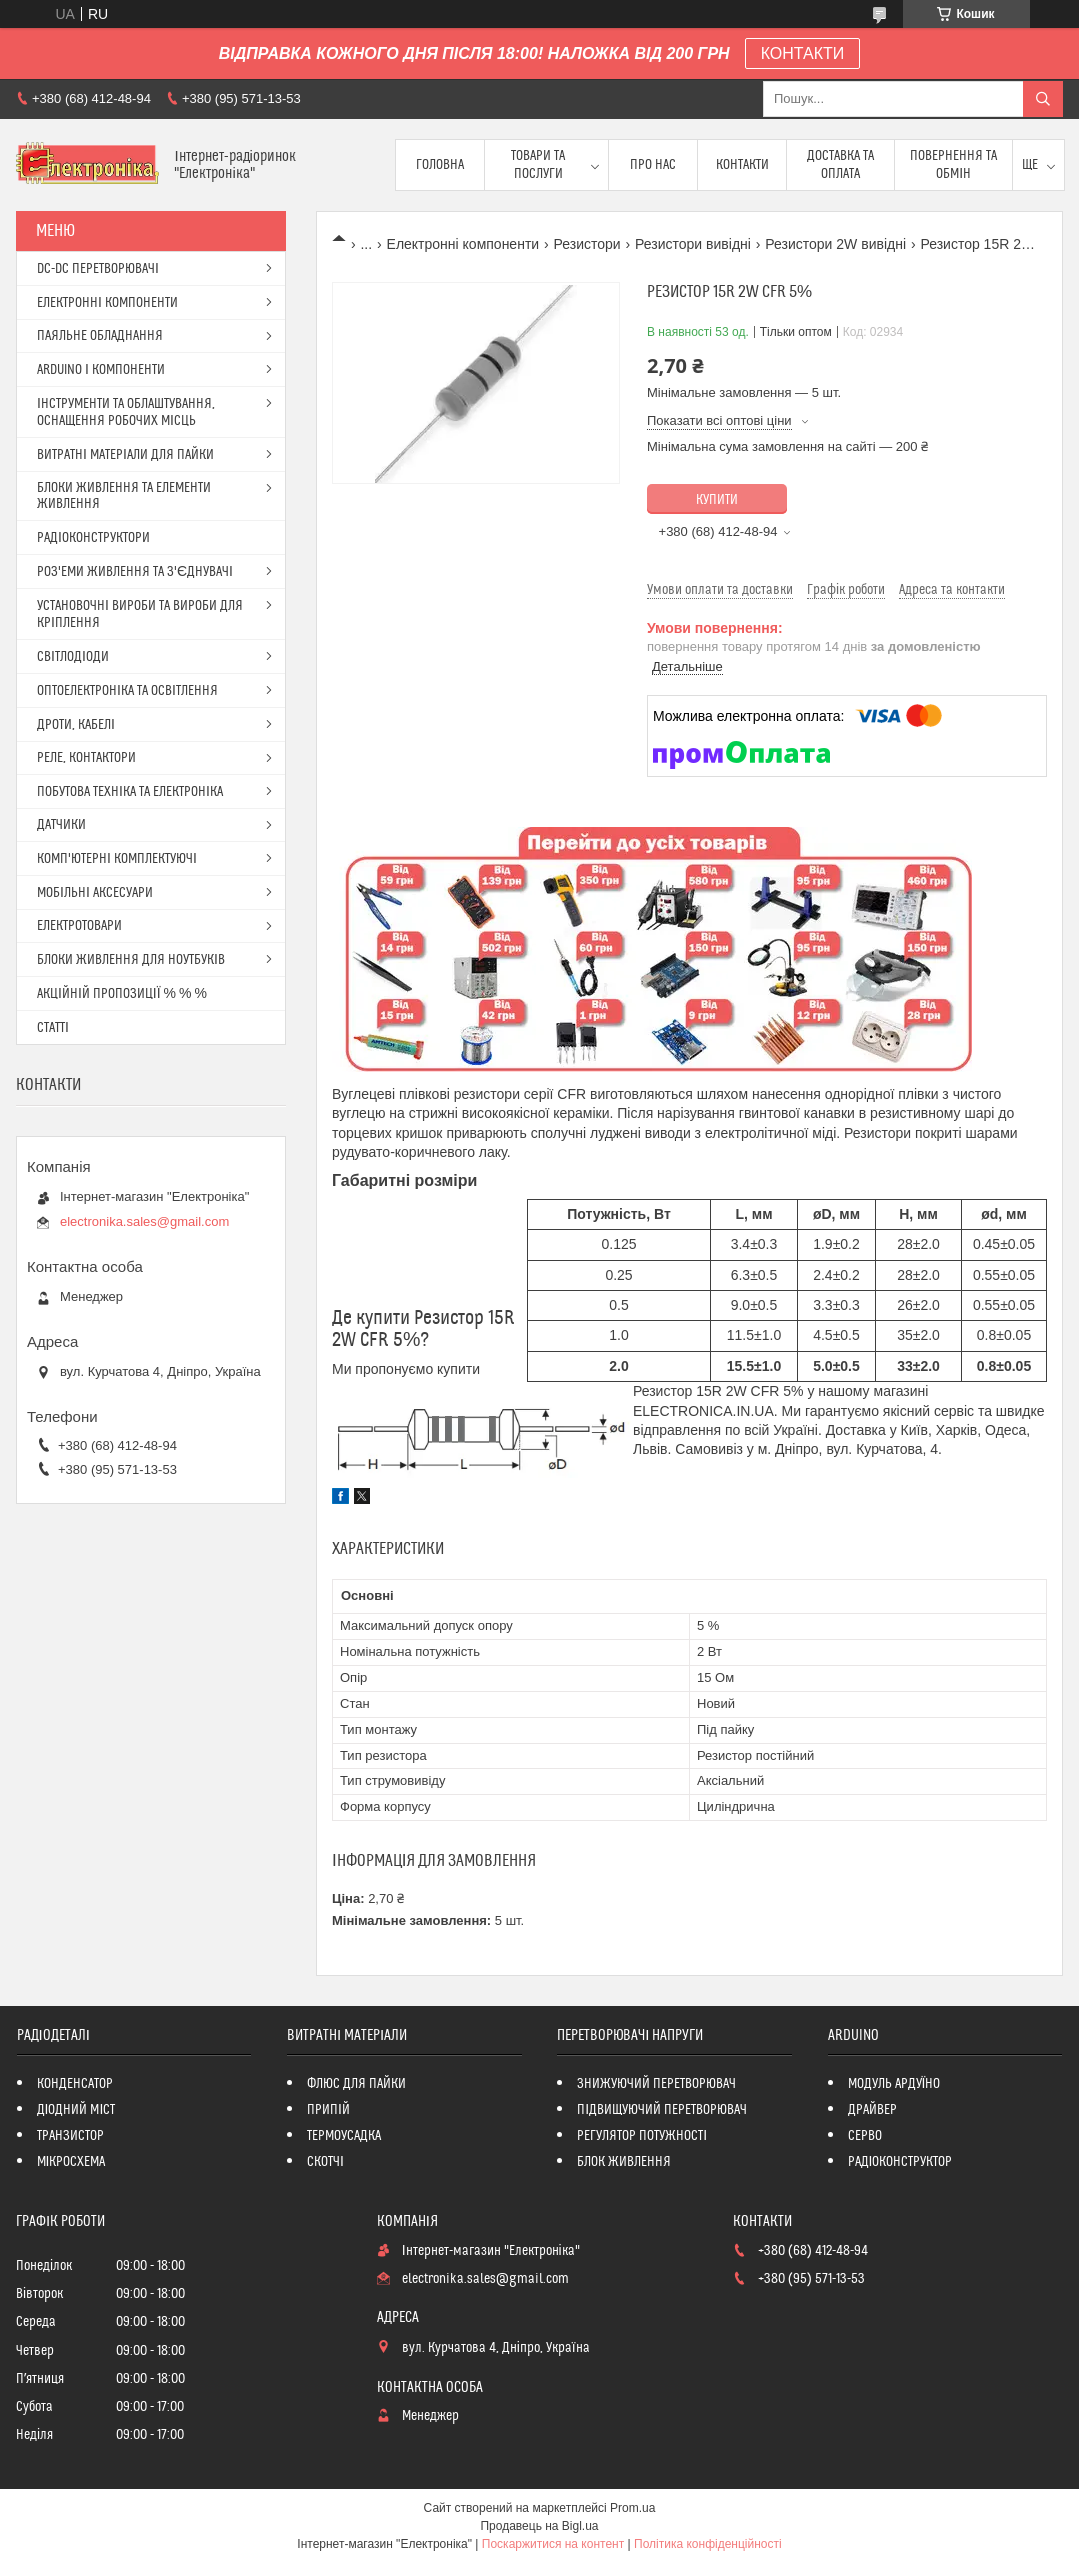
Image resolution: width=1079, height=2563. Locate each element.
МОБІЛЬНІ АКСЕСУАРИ (95, 893)
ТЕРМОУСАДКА (344, 2136)
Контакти (742, 165)
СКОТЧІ (325, 2162)
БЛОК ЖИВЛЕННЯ (624, 2162)
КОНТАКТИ (803, 53)
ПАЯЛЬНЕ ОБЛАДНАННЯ (100, 336)
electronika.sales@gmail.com (144, 1221)
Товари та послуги (538, 165)
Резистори (587, 244)
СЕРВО (865, 2136)
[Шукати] (1043, 99)
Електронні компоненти (463, 244)
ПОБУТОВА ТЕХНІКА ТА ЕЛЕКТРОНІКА (130, 792)
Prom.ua (632, 2508)
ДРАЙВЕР (872, 2110)
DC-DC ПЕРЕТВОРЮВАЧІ (98, 269)
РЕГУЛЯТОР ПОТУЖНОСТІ (642, 2136)
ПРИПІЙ (328, 2110)
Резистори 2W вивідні (835, 244)
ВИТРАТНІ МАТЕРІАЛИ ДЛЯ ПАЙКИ (125, 455)
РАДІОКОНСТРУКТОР (900, 2162)
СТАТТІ (53, 1028)
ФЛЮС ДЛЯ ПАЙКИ (356, 2084)
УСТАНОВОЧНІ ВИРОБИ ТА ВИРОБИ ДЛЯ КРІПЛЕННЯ (140, 614)
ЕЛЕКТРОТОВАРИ (79, 926)
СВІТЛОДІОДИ (73, 657)
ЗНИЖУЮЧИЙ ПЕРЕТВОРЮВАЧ (656, 2084)
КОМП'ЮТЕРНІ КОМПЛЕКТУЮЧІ (117, 859)
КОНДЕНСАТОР (75, 2084)
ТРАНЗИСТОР (70, 2136)
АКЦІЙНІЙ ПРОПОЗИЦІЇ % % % (122, 994)
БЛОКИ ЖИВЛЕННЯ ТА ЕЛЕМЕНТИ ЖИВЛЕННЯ (124, 496)
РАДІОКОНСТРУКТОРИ (93, 538)
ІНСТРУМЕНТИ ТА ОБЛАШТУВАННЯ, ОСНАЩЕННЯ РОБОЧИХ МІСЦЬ (126, 412)
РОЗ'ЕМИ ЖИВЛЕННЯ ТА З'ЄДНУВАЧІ (135, 572)
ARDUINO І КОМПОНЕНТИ (101, 370)
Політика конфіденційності (708, 2544)
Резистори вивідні (693, 244)
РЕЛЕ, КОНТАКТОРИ (86, 758)
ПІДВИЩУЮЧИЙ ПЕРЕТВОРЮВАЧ (662, 2110)
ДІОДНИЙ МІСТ (76, 2110)
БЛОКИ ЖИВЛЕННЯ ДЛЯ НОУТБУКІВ (131, 960)
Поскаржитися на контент (553, 2544)
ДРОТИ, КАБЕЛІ (76, 725)
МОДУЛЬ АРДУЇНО (894, 2084)
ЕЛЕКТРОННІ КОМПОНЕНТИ (107, 303)
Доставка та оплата (840, 165)
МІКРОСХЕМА (71, 2162)
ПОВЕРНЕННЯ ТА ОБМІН (953, 165)
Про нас (653, 165)
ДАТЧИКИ (61, 825)
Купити (717, 500)
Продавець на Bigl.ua (539, 2526)
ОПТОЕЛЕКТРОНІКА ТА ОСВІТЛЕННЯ (127, 691)
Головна (440, 165)
